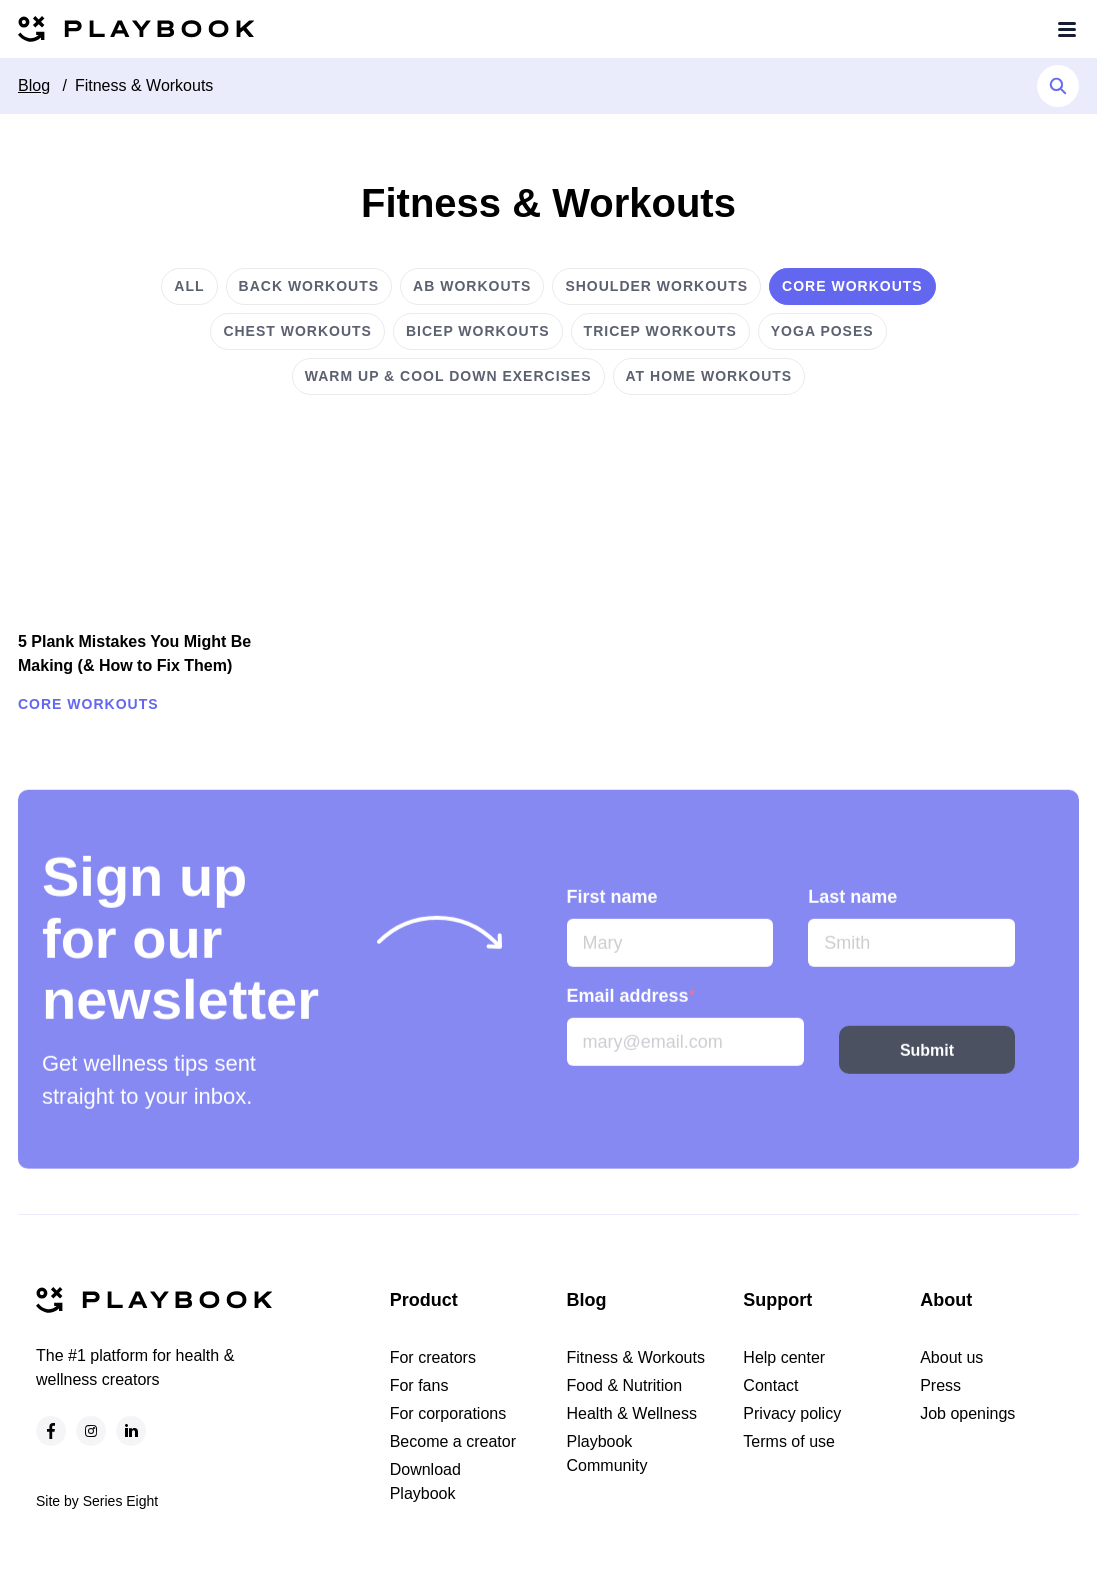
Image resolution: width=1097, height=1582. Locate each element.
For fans (419, 1385)
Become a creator (453, 1441)
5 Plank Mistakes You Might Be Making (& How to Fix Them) (134, 653)
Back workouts (309, 286)
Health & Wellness (632, 1413)
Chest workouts (297, 331)
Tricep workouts (660, 331)
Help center (784, 1357)
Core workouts (852, 286)
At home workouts (709, 376)
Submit (927, 1067)
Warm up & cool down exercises (448, 376)
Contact (770, 1385)
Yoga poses (822, 331)
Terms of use (789, 1441)
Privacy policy (792, 1413)
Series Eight (120, 1501)
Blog (34, 85)
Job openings (967, 1413)
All (189, 286)
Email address (631, 1014)
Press (940, 1385)
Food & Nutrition (625, 1385)
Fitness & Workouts (144, 85)
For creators (433, 1357)
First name (612, 915)
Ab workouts (472, 286)
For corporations (448, 1413)
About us (951, 1357)
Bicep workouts (478, 331)
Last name (852, 915)
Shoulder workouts (656, 286)
